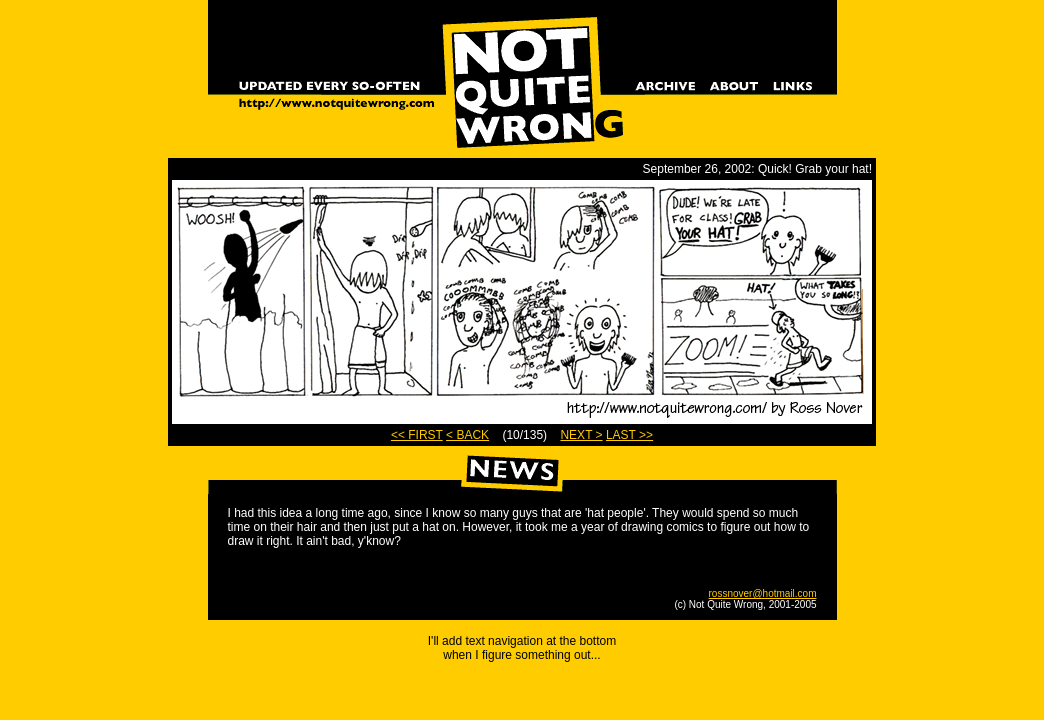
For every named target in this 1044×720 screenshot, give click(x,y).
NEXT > (581, 435)
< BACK (467, 435)
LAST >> (629, 435)
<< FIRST (417, 435)
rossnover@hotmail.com (763, 593)
